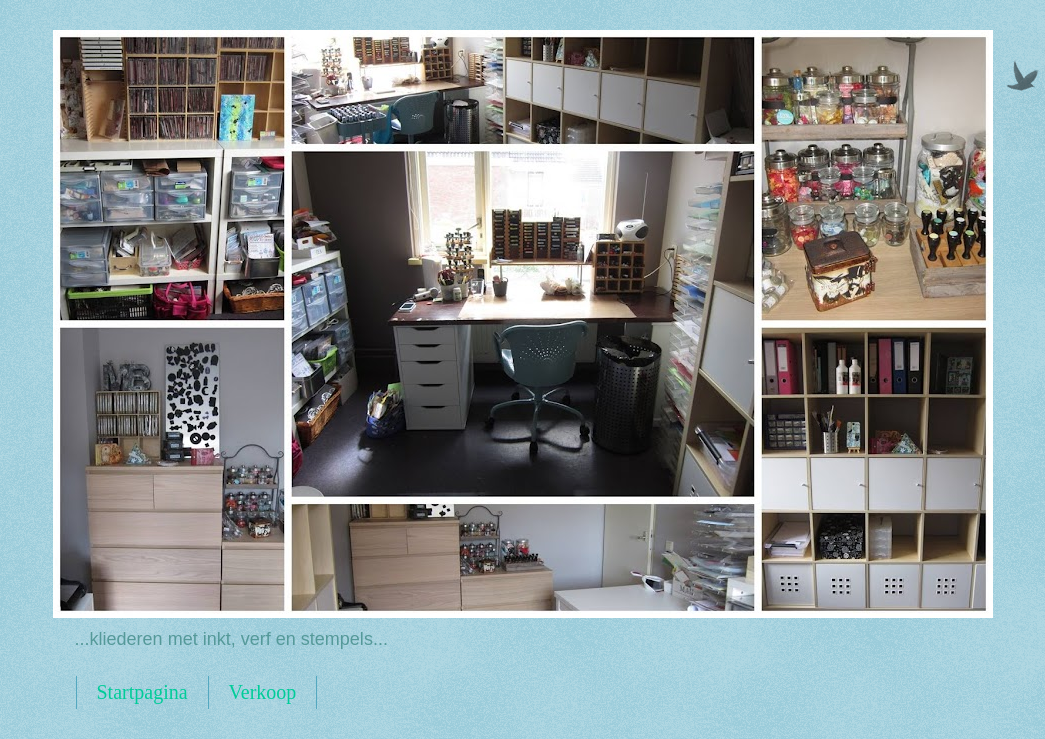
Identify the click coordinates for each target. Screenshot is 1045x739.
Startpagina (142, 692)
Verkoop (263, 692)
